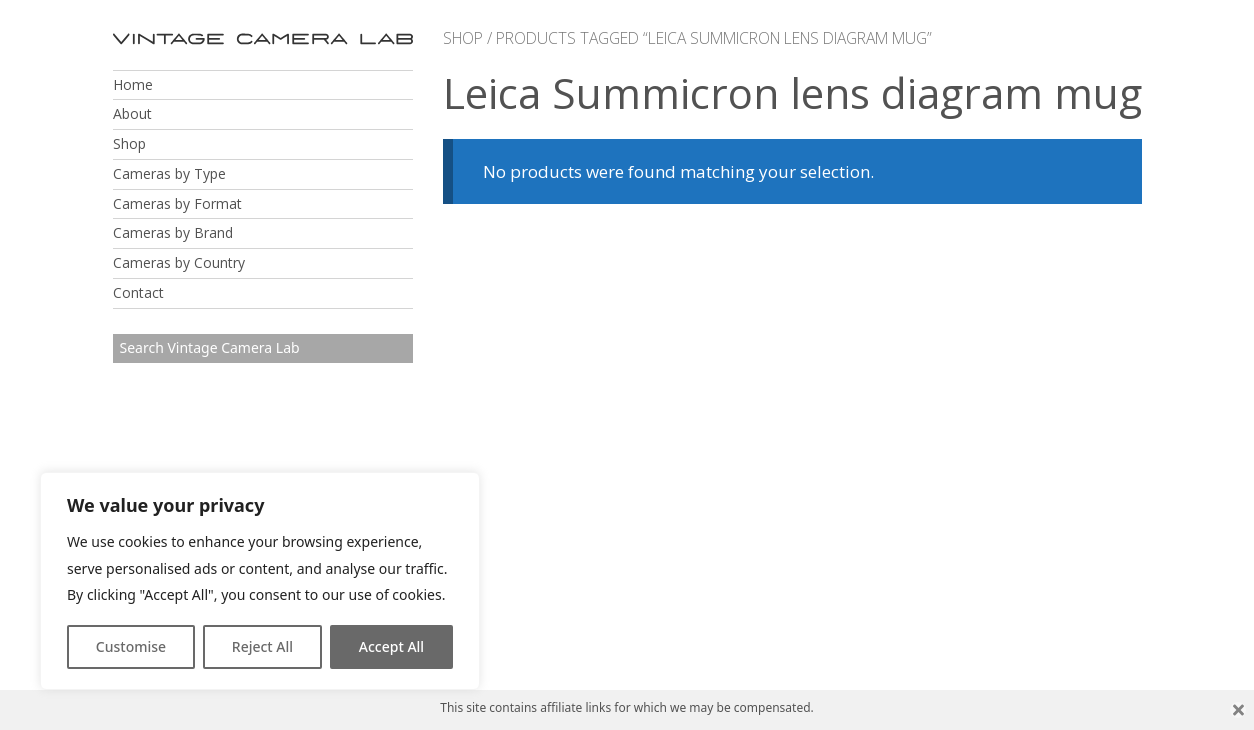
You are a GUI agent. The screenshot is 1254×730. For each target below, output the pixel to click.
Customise (131, 646)
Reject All (262, 646)
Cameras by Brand (173, 232)
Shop (129, 143)
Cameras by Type (169, 173)
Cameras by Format (177, 203)
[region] (260, 581)
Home (133, 84)
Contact (138, 292)
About (132, 113)
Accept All (391, 646)
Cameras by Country (179, 262)
